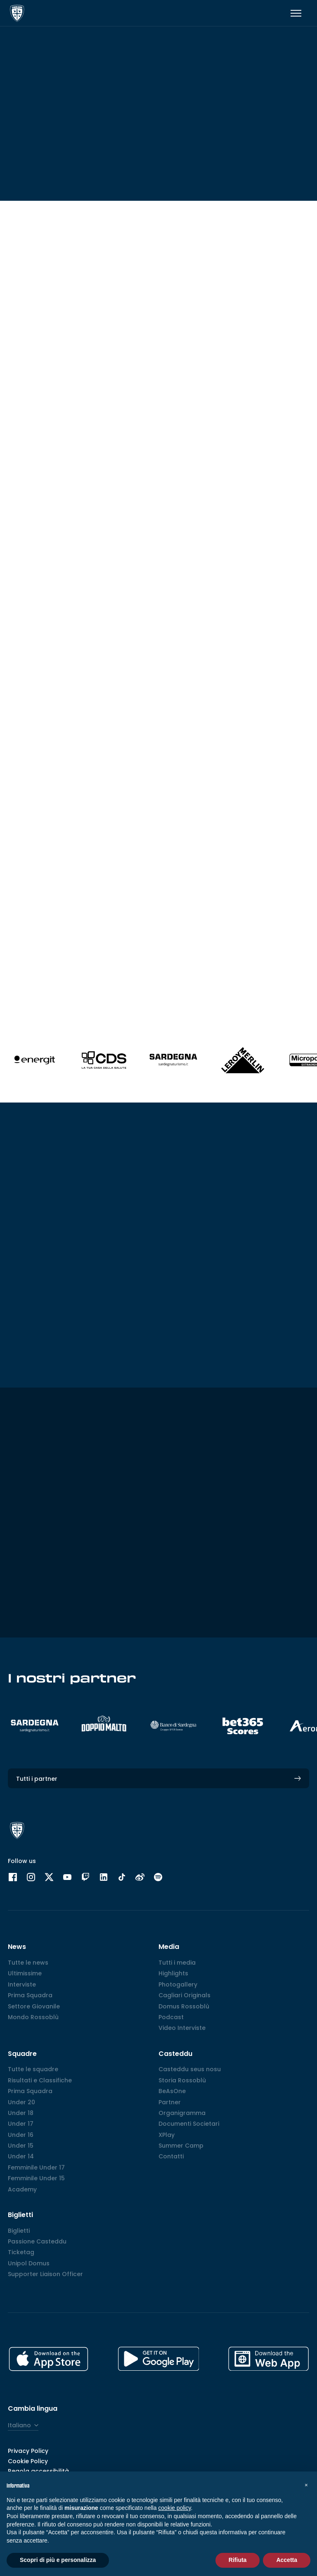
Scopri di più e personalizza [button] (58, 2560)
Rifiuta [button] (238, 2560)
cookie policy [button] (174, 2508)
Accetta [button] (286, 2560)
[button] (306, 2484)
